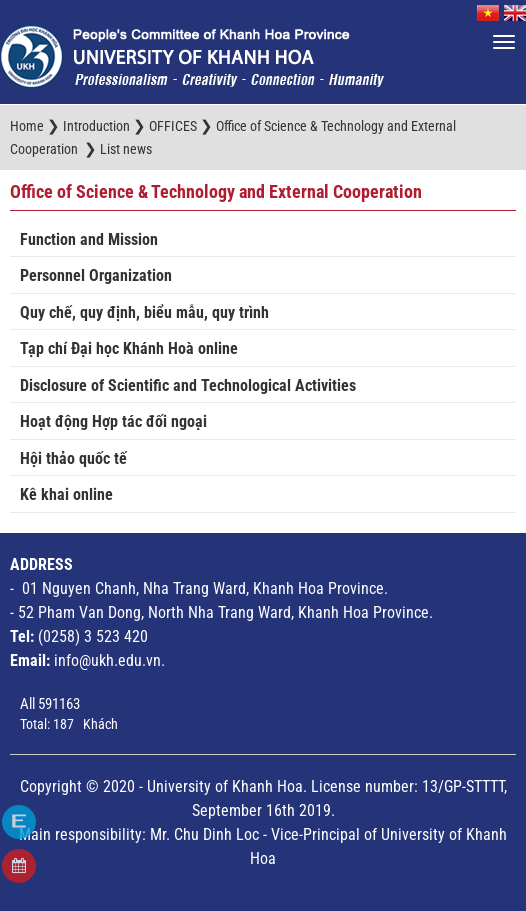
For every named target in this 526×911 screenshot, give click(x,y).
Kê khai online (66, 494)
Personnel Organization (96, 275)
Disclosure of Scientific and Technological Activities (188, 385)
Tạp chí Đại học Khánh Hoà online (129, 348)
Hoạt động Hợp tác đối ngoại (113, 421)
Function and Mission (89, 239)
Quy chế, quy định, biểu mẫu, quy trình (144, 312)
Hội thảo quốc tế (73, 458)
